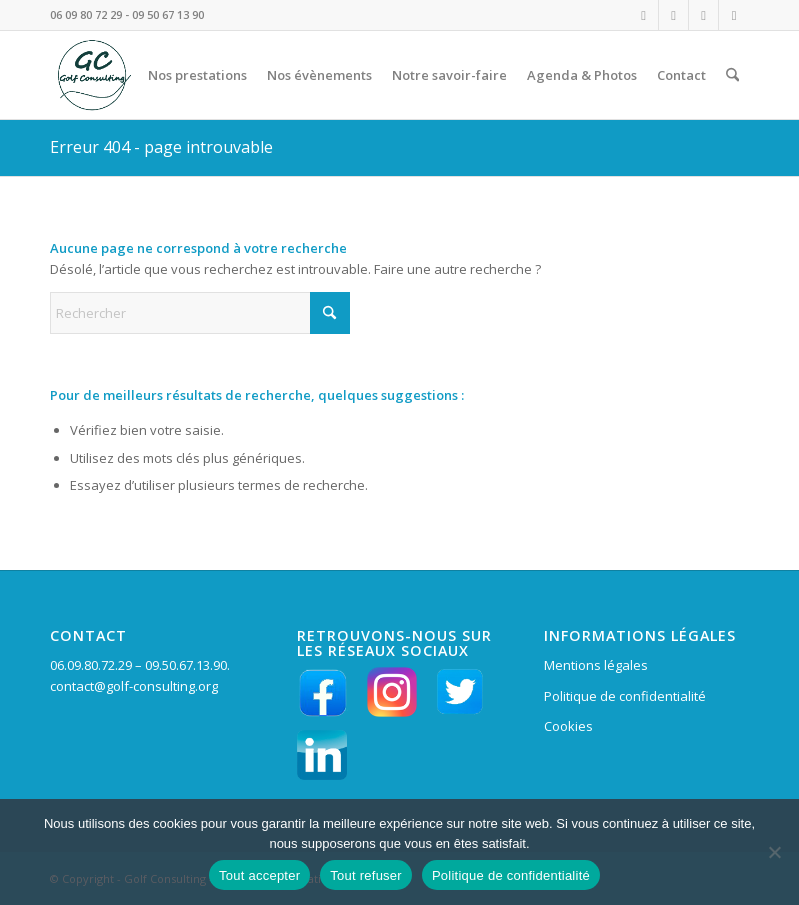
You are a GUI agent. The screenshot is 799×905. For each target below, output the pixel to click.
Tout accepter (259, 875)
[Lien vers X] (734, 15)
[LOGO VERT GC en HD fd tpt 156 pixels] (92, 75)
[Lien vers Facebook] (673, 15)
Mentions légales (596, 665)
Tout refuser (366, 875)
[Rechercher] (732, 75)
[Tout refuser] (774, 852)
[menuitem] (197, 75)
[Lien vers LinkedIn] (703, 15)
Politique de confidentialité (625, 696)
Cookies (568, 726)
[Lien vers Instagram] (643, 15)
